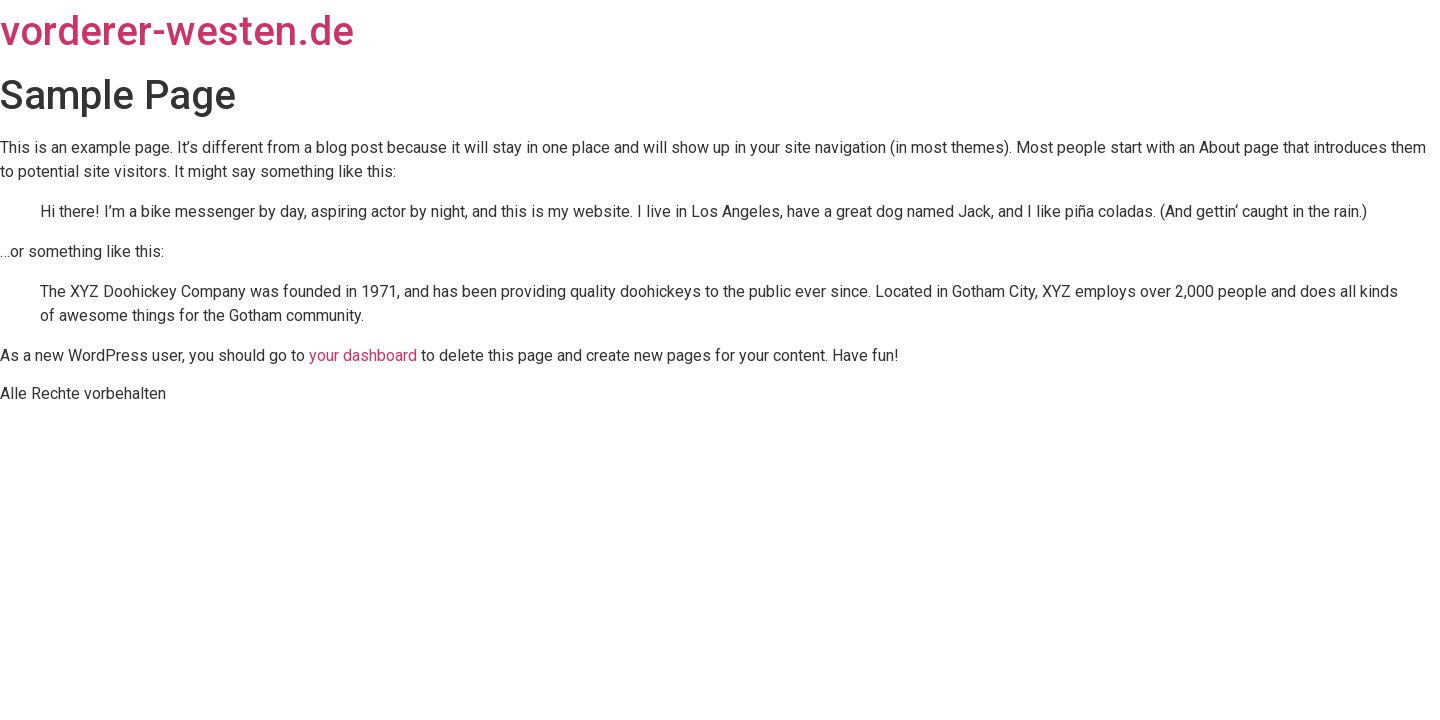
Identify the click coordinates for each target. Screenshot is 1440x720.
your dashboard (363, 355)
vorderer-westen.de (177, 31)
